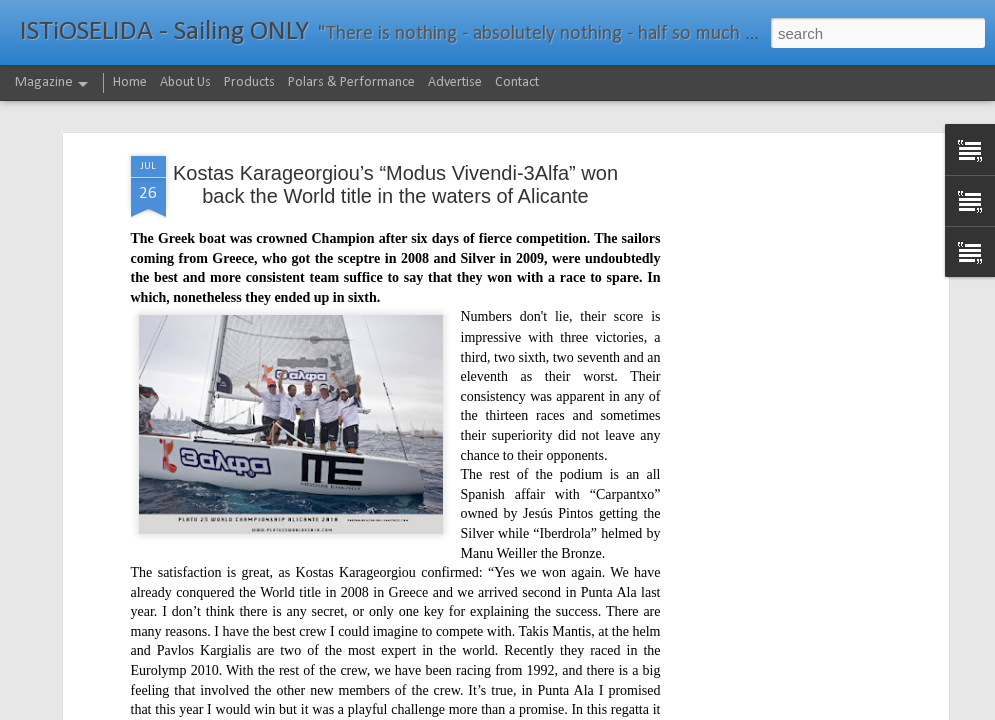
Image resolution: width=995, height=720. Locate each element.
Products (249, 82)
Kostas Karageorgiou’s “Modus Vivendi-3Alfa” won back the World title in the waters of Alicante (395, 183)
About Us (185, 82)
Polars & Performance (351, 82)
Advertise (455, 82)
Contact (517, 82)
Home (130, 82)
